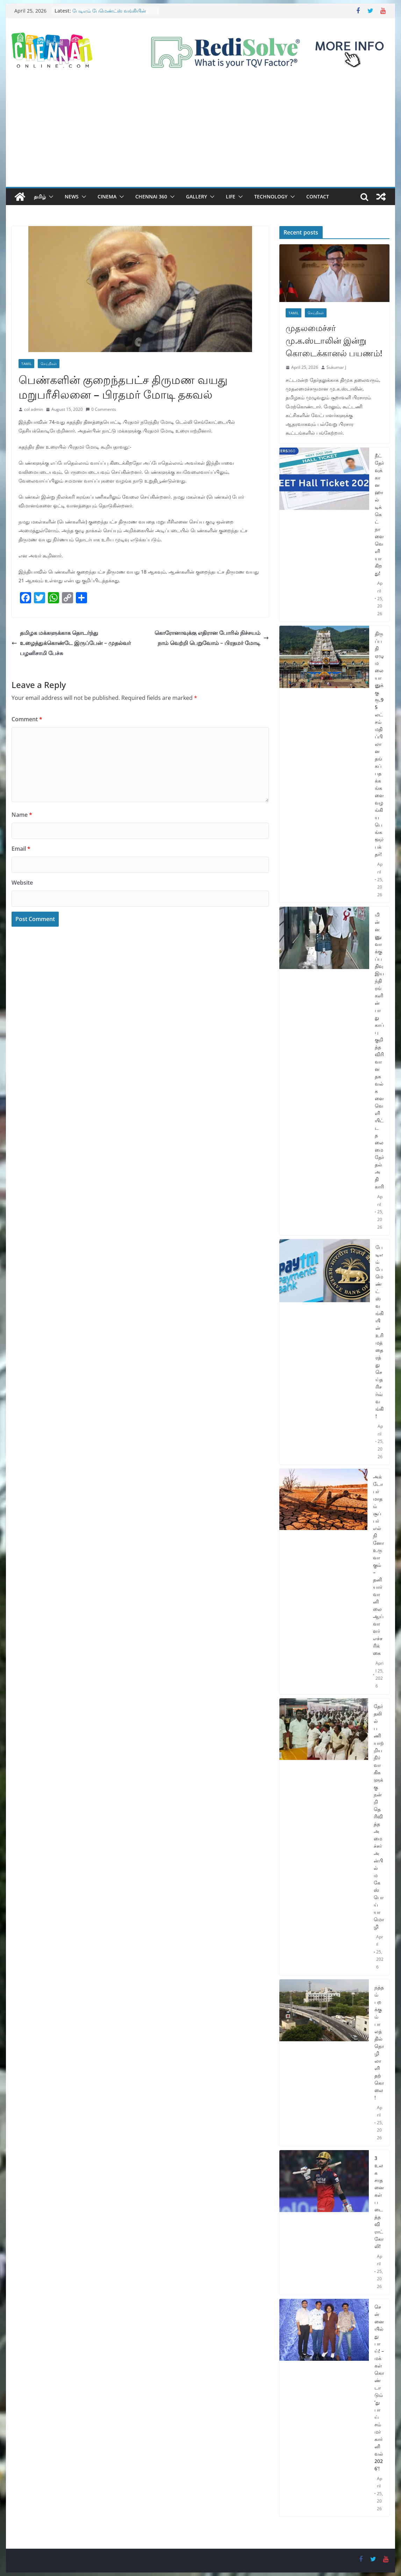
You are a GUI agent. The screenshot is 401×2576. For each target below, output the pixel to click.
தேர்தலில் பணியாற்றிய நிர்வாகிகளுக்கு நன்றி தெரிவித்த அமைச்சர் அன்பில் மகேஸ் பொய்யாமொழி (379, 1816)
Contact (317, 196)
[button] (49, 197)
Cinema (107, 196)
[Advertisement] (200, 134)
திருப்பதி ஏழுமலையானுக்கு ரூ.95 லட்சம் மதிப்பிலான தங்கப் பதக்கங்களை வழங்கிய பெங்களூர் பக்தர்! (379, 743)
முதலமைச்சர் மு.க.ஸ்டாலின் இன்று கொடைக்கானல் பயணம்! (334, 340)
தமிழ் (40, 196)
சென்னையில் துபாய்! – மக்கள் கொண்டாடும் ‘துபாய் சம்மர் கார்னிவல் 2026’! (379, 2387)
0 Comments (101, 409)
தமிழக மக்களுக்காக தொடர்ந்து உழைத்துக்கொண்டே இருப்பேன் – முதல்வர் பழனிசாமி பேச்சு (71, 643)
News (72, 196)
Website (22, 882)
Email (21, 848)
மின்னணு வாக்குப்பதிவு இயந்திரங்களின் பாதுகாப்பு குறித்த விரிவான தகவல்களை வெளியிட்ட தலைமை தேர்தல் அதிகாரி (379, 1050)
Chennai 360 (151, 196)
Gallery (196, 196)
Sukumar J (336, 367)
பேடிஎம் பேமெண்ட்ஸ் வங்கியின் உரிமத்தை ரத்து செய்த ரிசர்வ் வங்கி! (112, 14)
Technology (270, 196)
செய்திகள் (49, 363)
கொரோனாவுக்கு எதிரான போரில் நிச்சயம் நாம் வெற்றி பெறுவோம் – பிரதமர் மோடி (212, 638)
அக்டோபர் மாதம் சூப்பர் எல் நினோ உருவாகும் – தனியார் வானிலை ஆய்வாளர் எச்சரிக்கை (378, 1564)
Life (230, 196)
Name (22, 815)
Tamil (26, 363)
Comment (27, 719)
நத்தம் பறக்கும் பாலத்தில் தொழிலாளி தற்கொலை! (379, 2042)
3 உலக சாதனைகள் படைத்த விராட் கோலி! (379, 2202)
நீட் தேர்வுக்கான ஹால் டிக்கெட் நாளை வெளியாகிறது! (379, 514)
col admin (33, 409)
